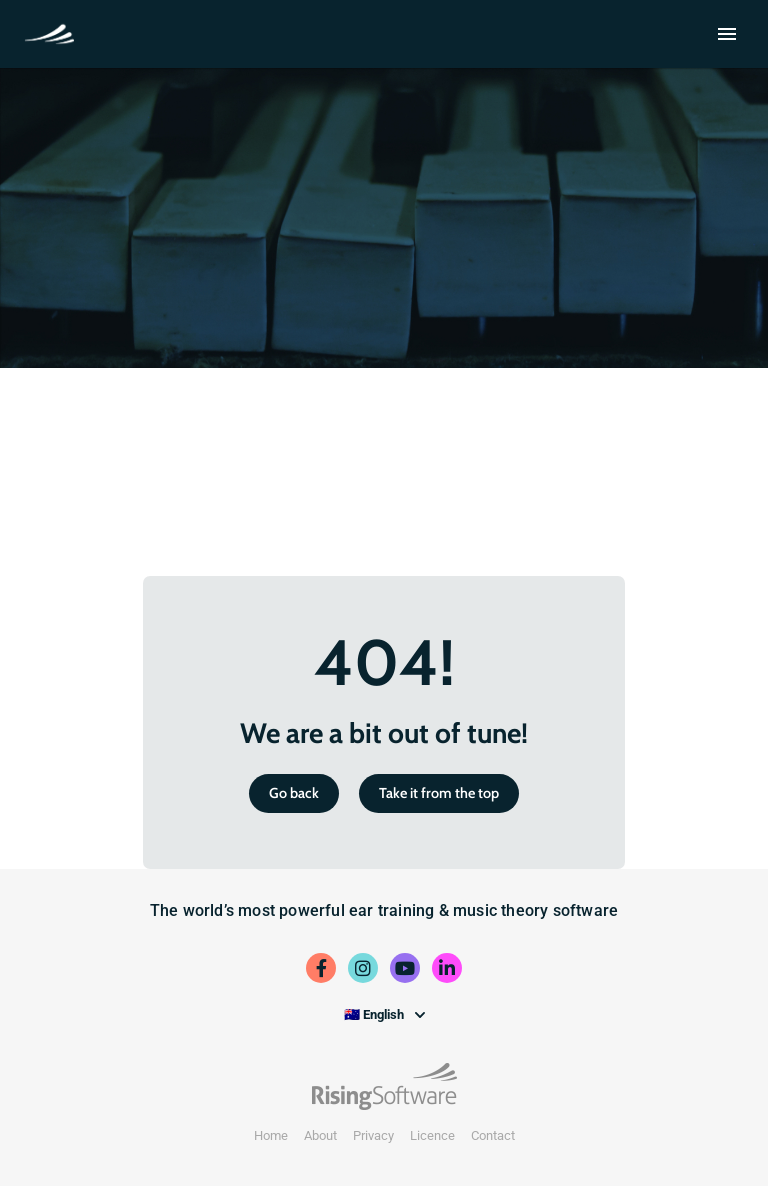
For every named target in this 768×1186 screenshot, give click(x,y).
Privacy (373, 1135)
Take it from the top (439, 793)
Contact (493, 1135)
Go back (294, 793)
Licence (432, 1135)
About (320, 1135)
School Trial (53, 32)
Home (271, 1135)
